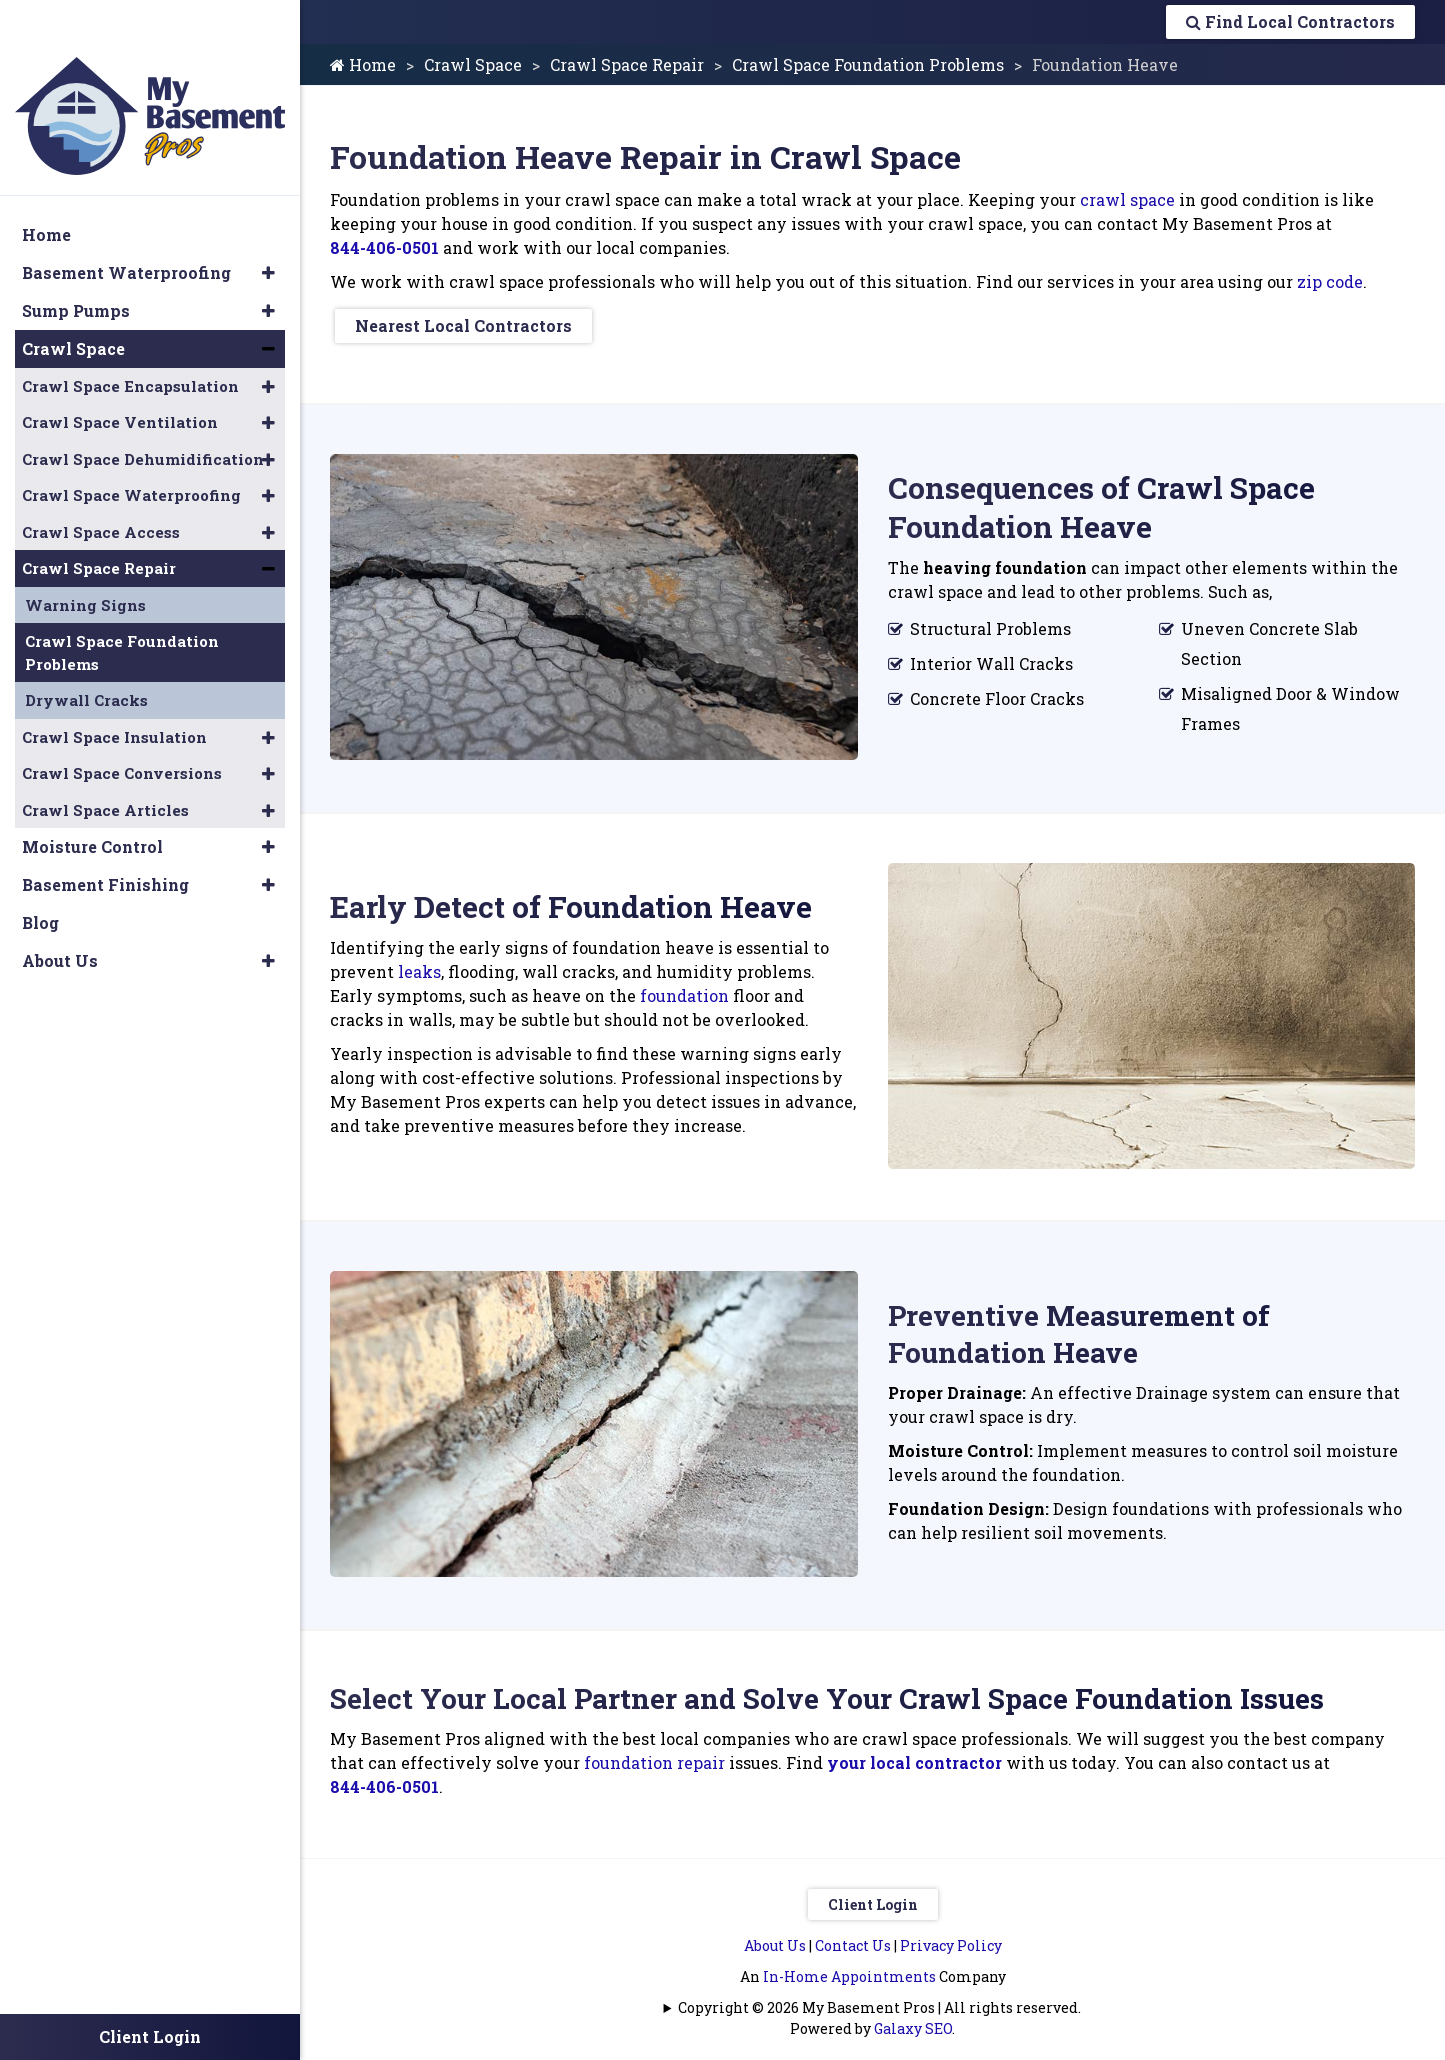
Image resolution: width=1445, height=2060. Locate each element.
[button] (268, 231)
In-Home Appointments (849, 1967)
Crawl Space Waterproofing (131, 453)
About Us (775, 1936)
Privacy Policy (951, 1936)
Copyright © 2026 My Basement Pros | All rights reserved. (879, 1998)
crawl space (1127, 199)
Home (363, 64)
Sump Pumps (76, 268)
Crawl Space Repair (627, 64)
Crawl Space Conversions (122, 731)
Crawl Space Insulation (114, 695)
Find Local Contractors (1290, 21)
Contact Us (853, 1936)
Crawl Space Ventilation (120, 380)
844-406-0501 (384, 247)
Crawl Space (473, 64)
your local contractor (914, 1753)
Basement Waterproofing (126, 230)
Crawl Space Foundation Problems (868, 64)
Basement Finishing (105, 842)
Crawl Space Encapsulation (130, 344)
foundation (684, 990)
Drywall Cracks (86, 658)
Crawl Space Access (101, 490)
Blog (40, 880)
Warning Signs (85, 563)
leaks (419, 966)
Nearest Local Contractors (463, 325)
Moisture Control (92, 804)
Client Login (873, 1895)
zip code (1330, 281)
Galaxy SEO (913, 2019)
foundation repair (654, 1753)
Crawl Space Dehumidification (143, 417)
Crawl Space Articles (105, 768)
